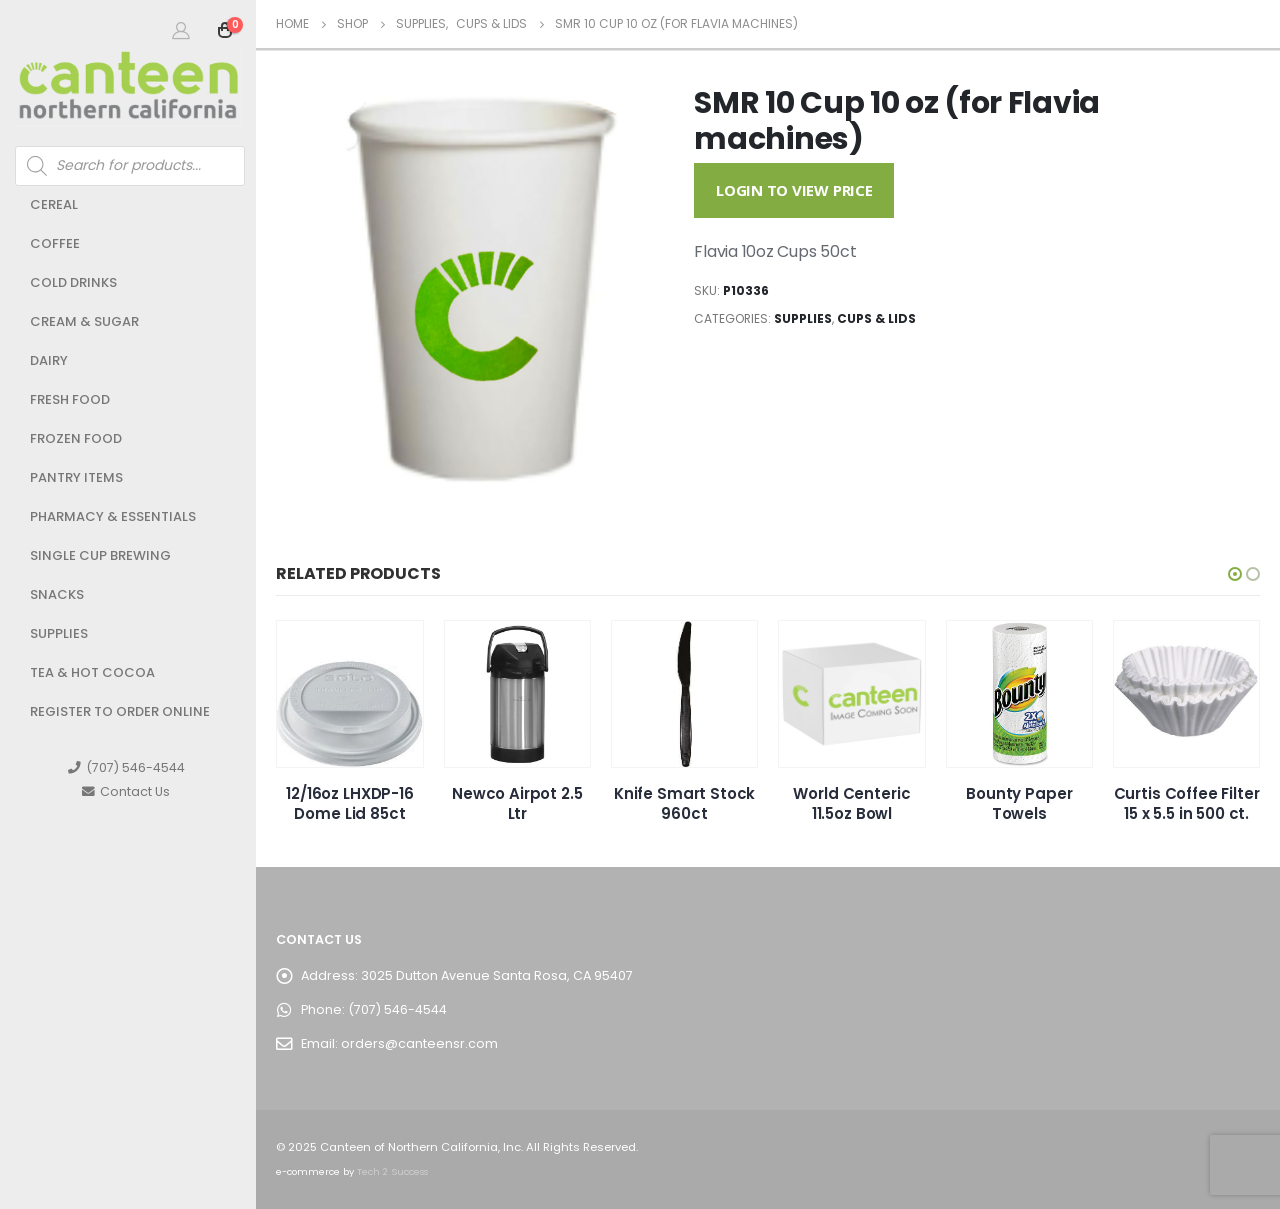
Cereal (54, 204)
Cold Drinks (73, 282)
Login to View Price (794, 190)
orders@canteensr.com (419, 1043)
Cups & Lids (876, 318)
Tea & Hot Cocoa (92, 672)
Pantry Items (76, 477)
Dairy (49, 360)
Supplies (59, 633)
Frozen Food (76, 438)
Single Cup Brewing (100, 555)
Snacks (57, 594)
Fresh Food (70, 399)
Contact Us (126, 791)
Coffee (55, 243)
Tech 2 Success (392, 1171)
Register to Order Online (120, 711)
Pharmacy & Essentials (113, 516)
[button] (1235, 574)
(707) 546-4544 (126, 767)
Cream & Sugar (84, 321)
